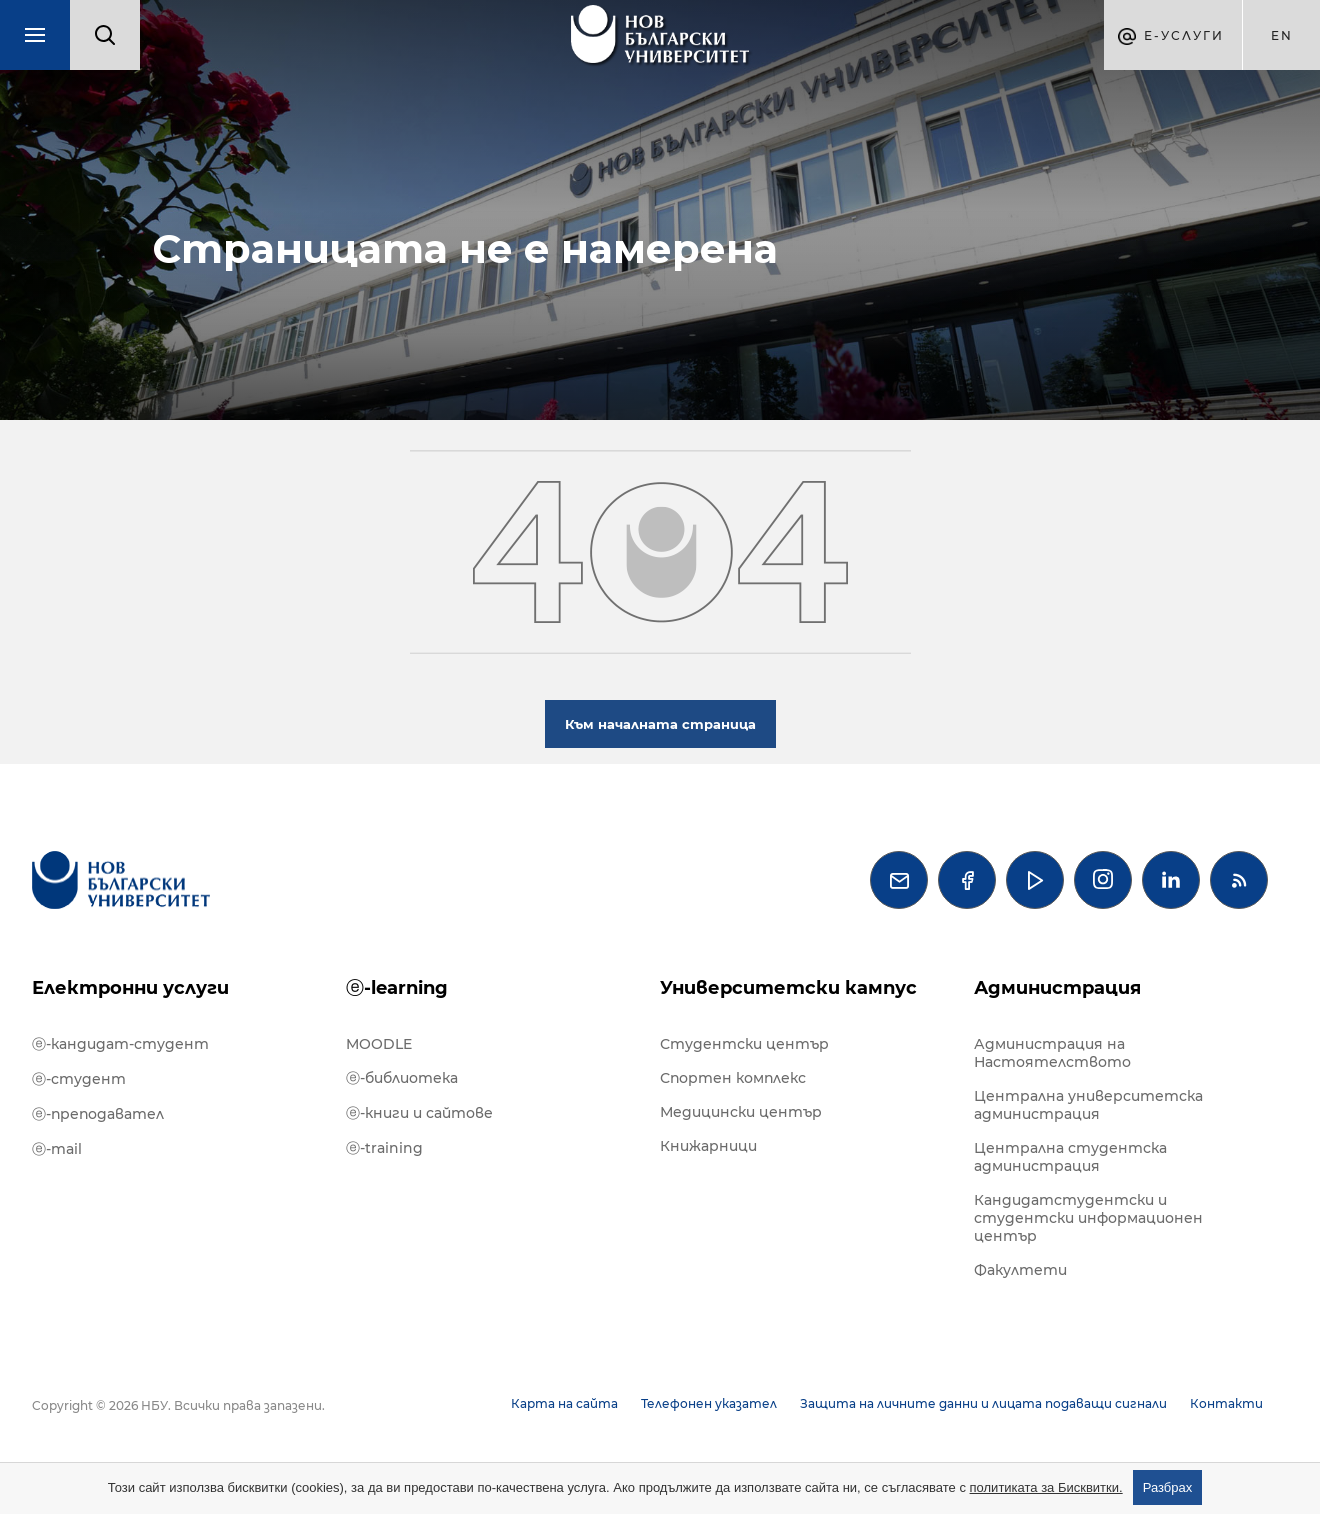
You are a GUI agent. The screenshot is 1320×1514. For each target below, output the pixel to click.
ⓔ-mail (57, 1149)
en (1282, 35)
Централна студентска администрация (1070, 1157)
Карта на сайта (564, 1403)
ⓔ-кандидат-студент (120, 1044)
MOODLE (379, 1044)
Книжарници (708, 1146)
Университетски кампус (788, 988)
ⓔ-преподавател (98, 1114)
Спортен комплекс (733, 1078)
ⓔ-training (384, 1148)
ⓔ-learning (397, 988)
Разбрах (1168, 1487)
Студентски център (744, 1044)
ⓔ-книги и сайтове (419, 1113)
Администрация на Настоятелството (1052, 1053)
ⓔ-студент (79, 1079)
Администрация (1057, 988)
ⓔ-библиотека (402, 1078)
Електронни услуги (130, 988)
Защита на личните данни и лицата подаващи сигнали (983, 1403)
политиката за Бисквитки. (1046, 1487)
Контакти (1226, 1403)
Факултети (1020, 1270)
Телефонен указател (709, 1403)
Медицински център (741, 1112)
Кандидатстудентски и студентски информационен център (1088, 1218)
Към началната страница (660, 724)
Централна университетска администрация (1088, 1105)
